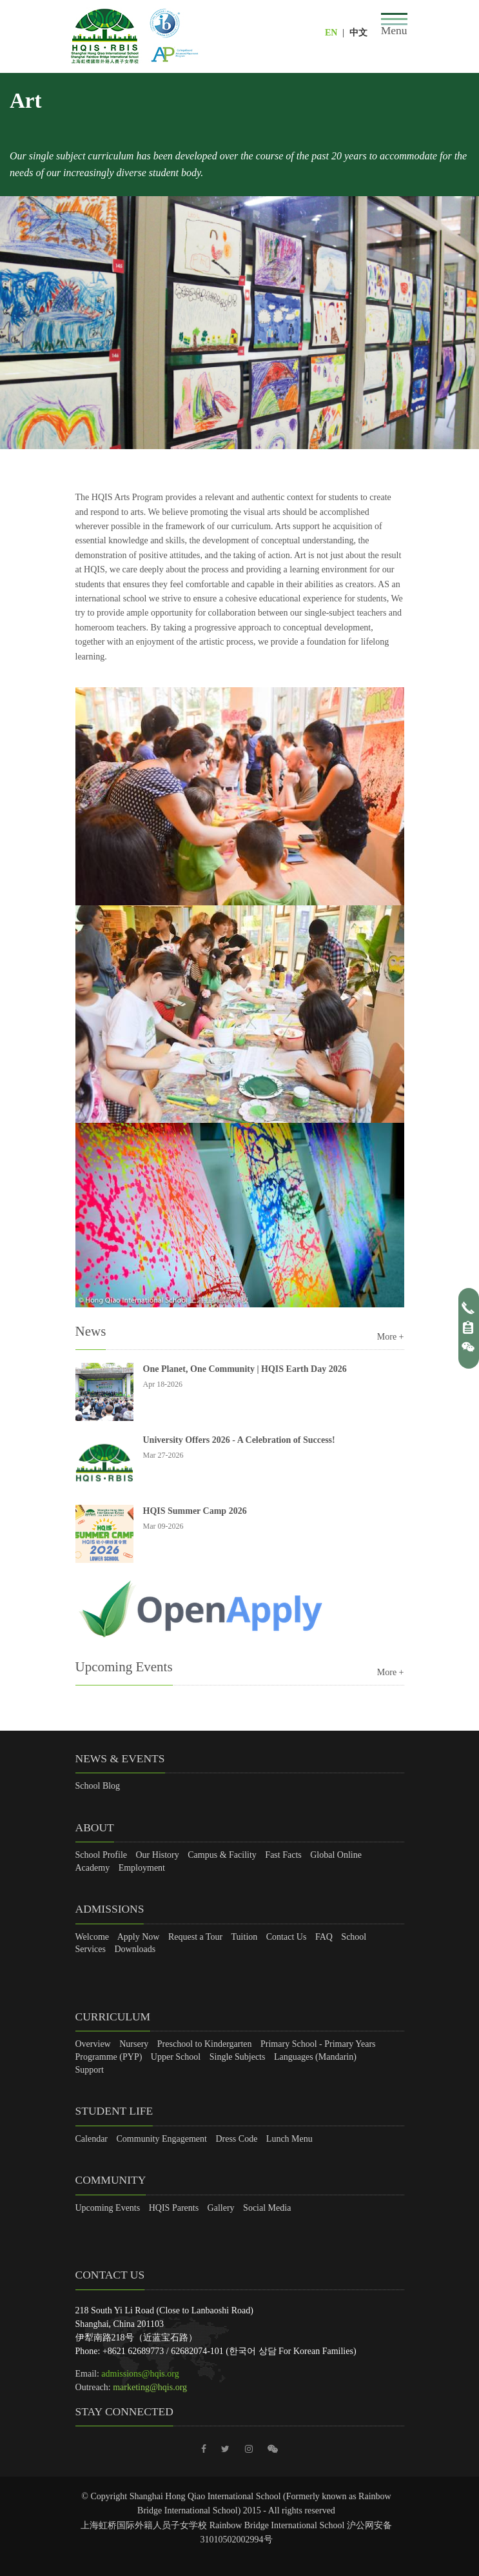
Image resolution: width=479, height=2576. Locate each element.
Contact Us (286, 1937)
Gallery (221, 2208)
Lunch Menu (289, 2139)
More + (390, 1337)
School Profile (101, 1855)
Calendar (91, 2139)
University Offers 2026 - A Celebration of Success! (239, 1440)
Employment (142, 1868)
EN (331, 32)
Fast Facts (283, 1855)
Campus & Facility (222, 1855)
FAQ (324, 1937)
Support (89, 2070)
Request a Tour (195, 1937)
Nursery (133, 2044)
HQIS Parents (174, 2208)
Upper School (175, 2057)
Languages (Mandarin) (315, 2057)
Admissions (109, 1908)
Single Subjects (238, 2057)
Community (110, 2179)
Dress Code (236, 2139)
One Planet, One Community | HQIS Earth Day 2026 (245, 1369)
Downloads (134, 1949)
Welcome (92, 1937)
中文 (358, 32)
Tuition (244, 1937)
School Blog (98, 1786)
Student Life (114, 2110)
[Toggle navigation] (394, 24)
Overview (93, 2044)
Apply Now (138, 1937)
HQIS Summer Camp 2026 (195, 1511)
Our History (157, 1855)
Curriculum (113, 2016)
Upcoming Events (108, 2208)
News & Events (120, 1758)
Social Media (267, 2208)
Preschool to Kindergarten (204, 2044)
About (94, 1827)
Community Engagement (162, 2139)
